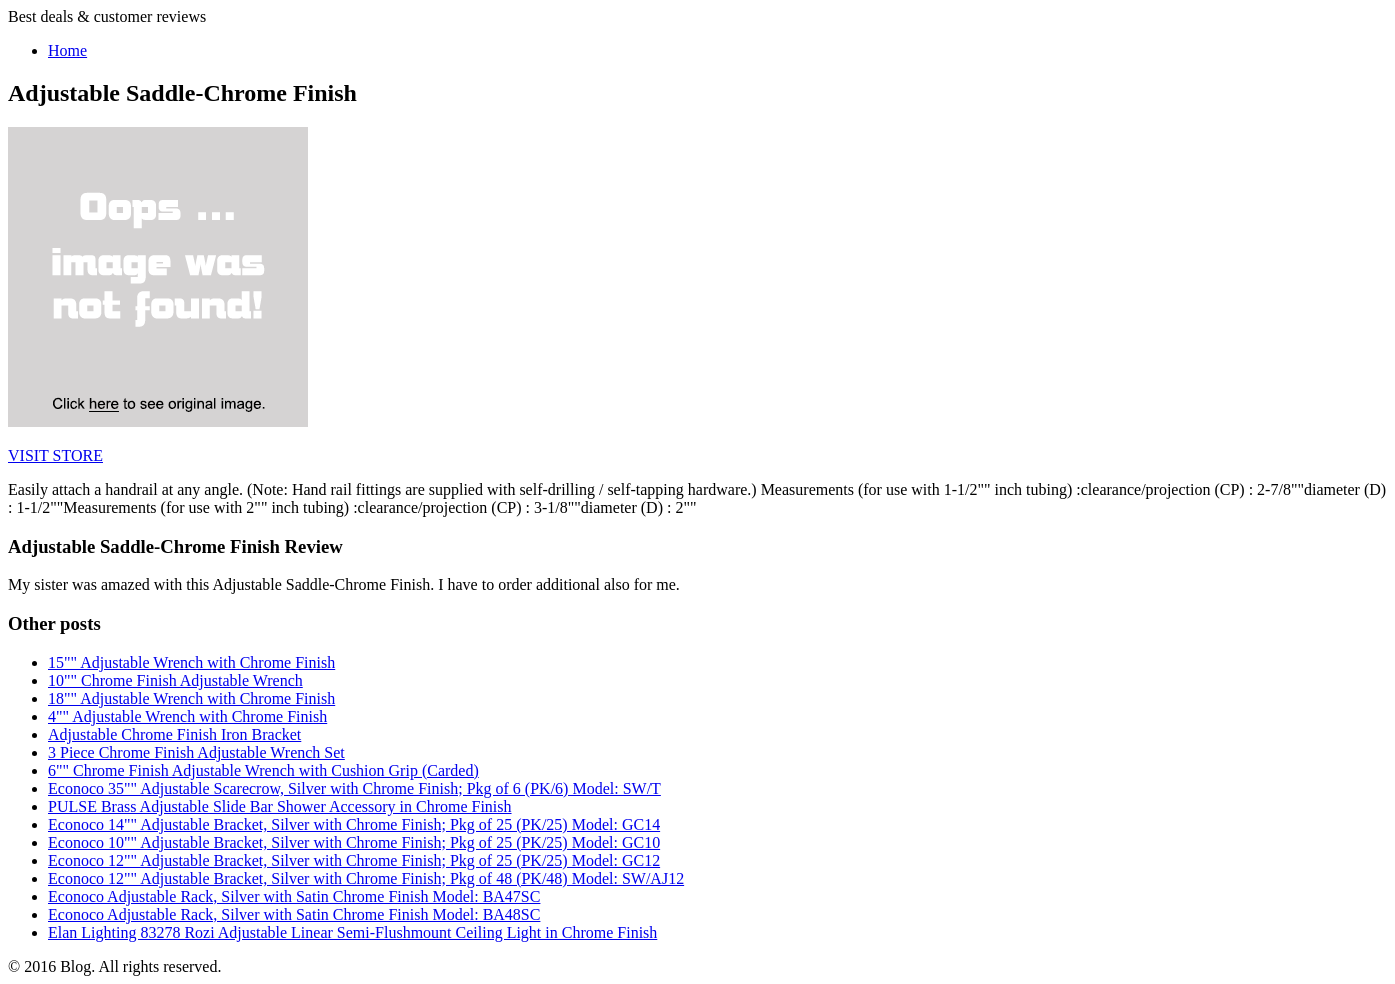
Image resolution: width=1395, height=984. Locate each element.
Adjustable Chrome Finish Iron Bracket (174, 734)
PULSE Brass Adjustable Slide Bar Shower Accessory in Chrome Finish (280, 806)
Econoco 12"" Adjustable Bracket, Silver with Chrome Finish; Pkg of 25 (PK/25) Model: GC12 (354, 860)
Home (67, 50)
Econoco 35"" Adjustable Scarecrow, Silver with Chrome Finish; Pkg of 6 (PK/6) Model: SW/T (354, 788)
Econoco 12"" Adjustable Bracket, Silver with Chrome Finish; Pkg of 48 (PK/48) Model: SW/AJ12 (366, 878)
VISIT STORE (55, 455)
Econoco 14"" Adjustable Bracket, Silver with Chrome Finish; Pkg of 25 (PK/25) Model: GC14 (354, 824)
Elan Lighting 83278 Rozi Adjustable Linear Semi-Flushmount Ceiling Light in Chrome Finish (352, 932)
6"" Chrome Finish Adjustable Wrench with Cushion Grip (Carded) (263, 770)
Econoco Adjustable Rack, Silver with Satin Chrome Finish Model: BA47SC (294, 896)
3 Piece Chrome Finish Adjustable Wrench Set (196, 752)
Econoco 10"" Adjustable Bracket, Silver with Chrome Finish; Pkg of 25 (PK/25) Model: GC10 (354, 842)
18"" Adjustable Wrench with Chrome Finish (191, 698)
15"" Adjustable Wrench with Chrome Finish (191, 662)
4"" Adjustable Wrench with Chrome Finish (187, 716)
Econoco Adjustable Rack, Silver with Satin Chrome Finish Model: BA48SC (294, 914)
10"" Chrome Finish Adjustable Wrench (175, 680)
